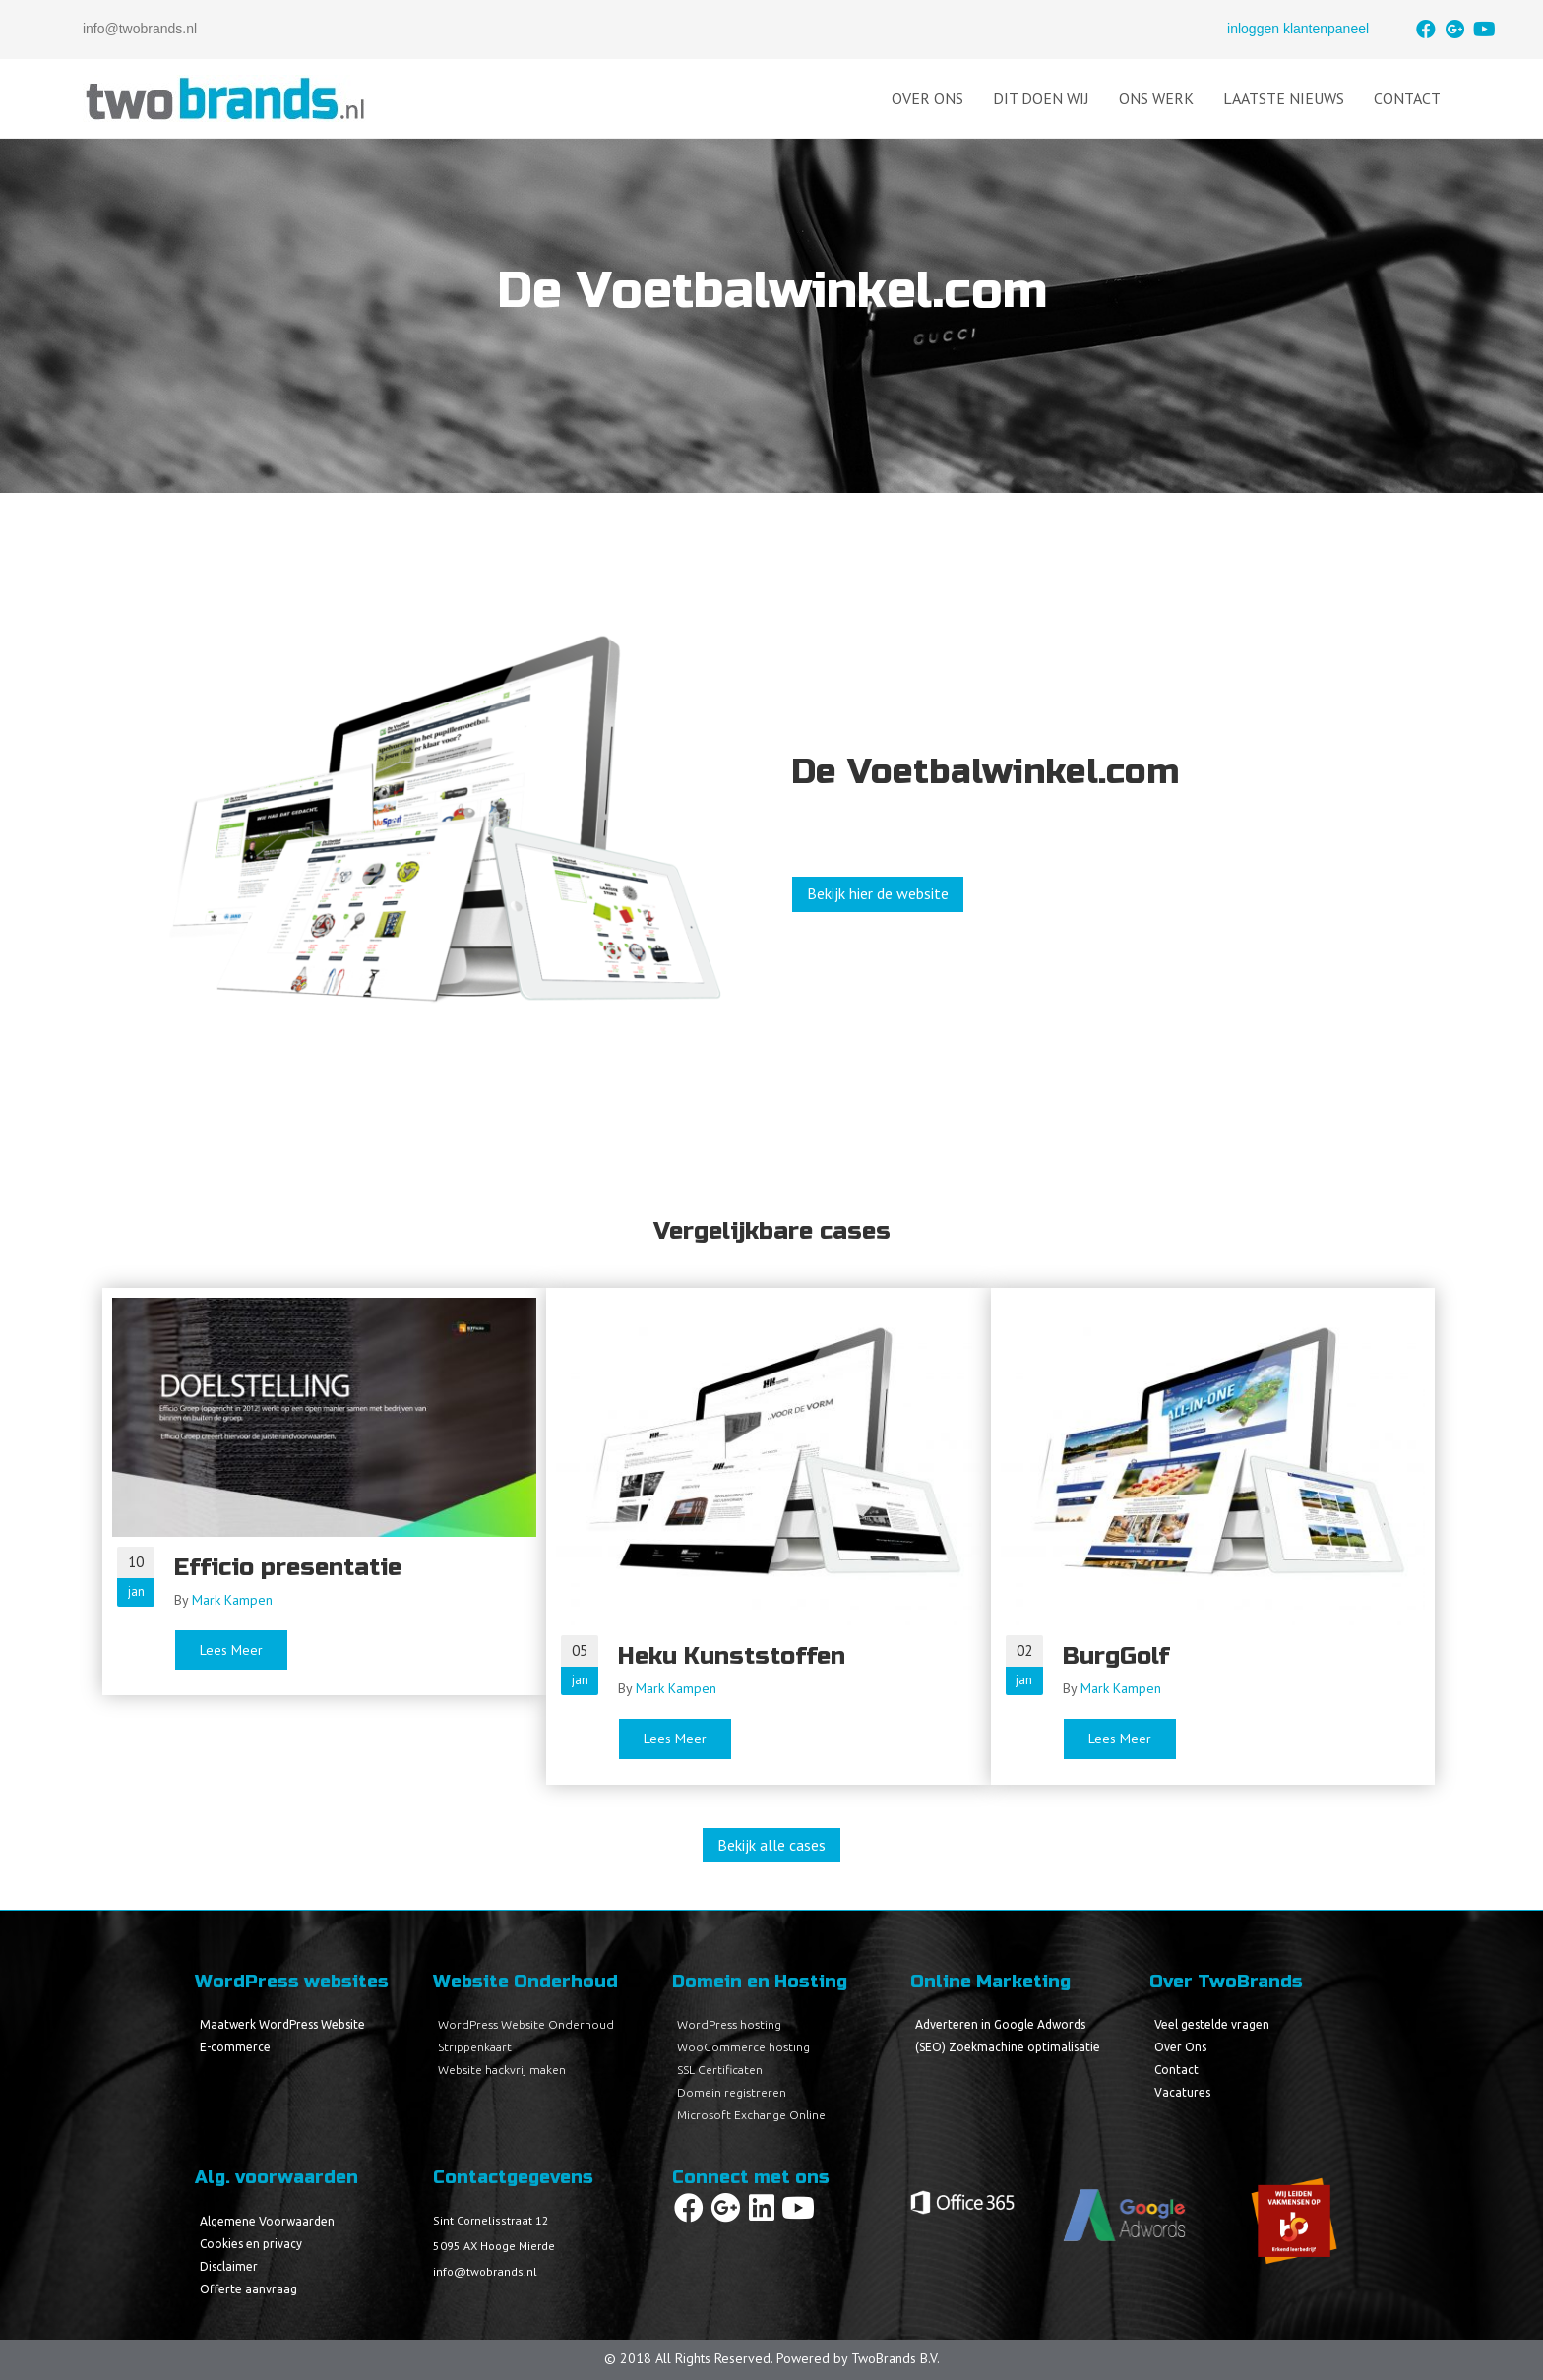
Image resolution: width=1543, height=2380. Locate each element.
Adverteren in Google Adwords (1000, 2024)
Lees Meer (244, 1649)
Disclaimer (229, 2266)
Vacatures (1182, 2092)
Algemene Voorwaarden (267, 2221)
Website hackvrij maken (502, 2069)
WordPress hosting (729, 2024)
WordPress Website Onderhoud (526, 2024)
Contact (1407, 98)
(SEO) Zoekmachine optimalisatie (1007, 2047)
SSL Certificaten (720, 2069)
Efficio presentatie (287, 1568)
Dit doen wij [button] (1041, 98)
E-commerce (235, 2047)
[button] (1426, 29)
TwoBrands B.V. (895, 2358)
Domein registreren (731, 2092)
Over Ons (927, 98)
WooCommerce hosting (743, 2047)
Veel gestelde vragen (1211, 2024)
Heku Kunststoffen (731, 1656)
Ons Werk (1156, 98)
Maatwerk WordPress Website (282, 2024)
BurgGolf (1116, 1656)
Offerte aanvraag (248, 2289)
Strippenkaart (475, 2047)
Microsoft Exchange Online (751, 2114)
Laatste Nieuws (1283, 98)
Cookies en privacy (251, 2243)
